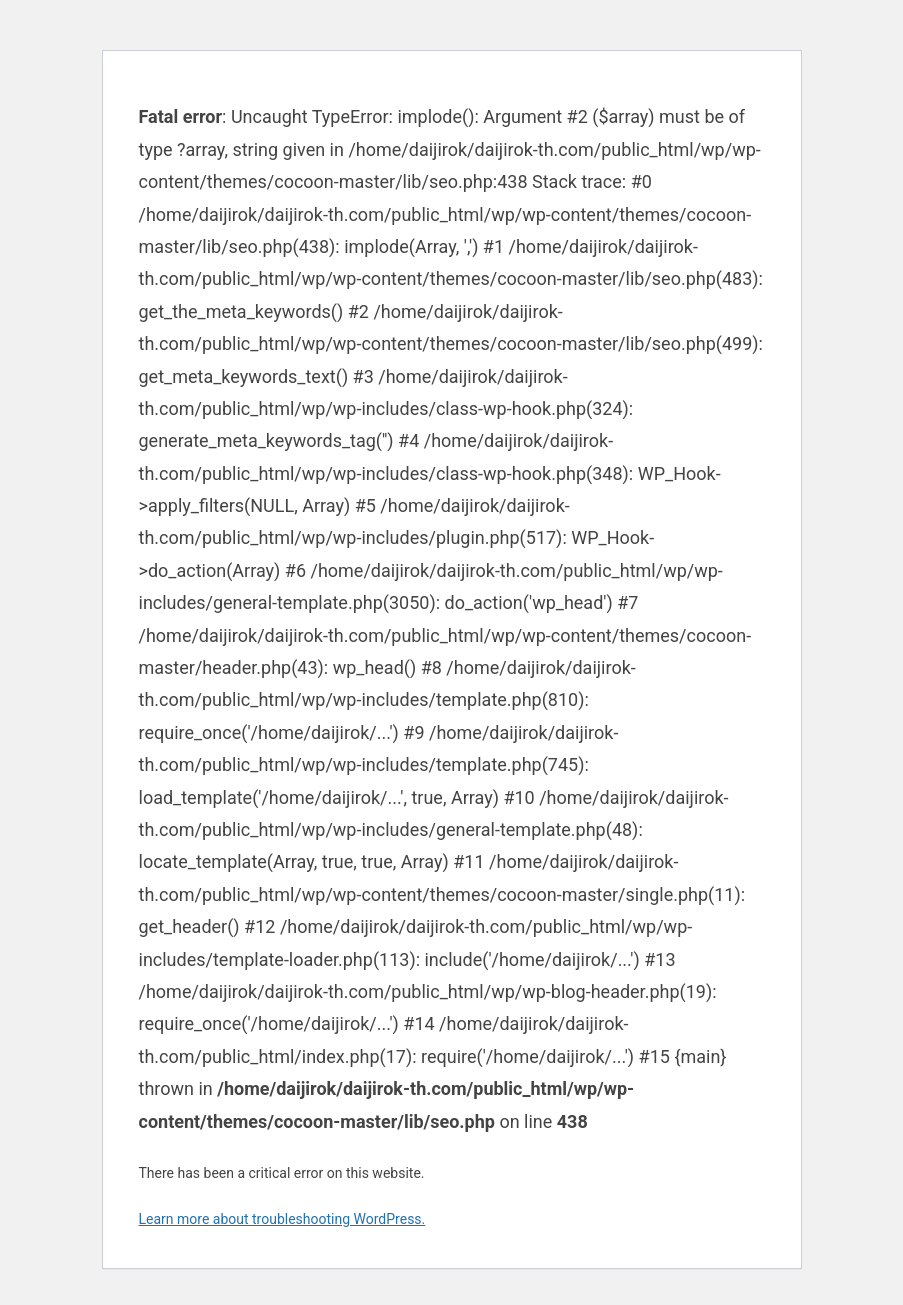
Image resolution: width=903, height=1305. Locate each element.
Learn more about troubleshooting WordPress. (282, 1219)
